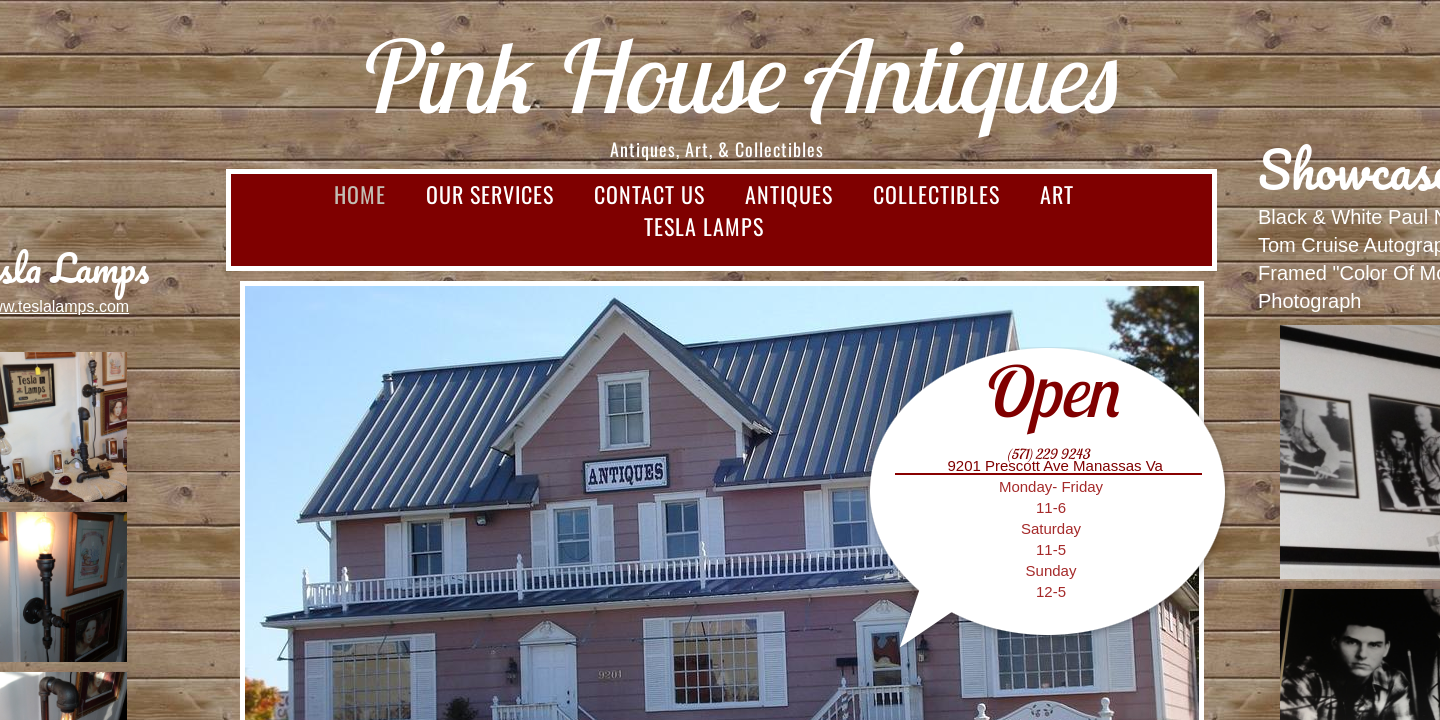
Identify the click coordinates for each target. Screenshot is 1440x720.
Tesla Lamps (704, 226)
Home (360, 194)
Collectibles (936, 194)
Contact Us (649, 194)
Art (1057, 194)
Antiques (789, 194)
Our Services (490, 194)
